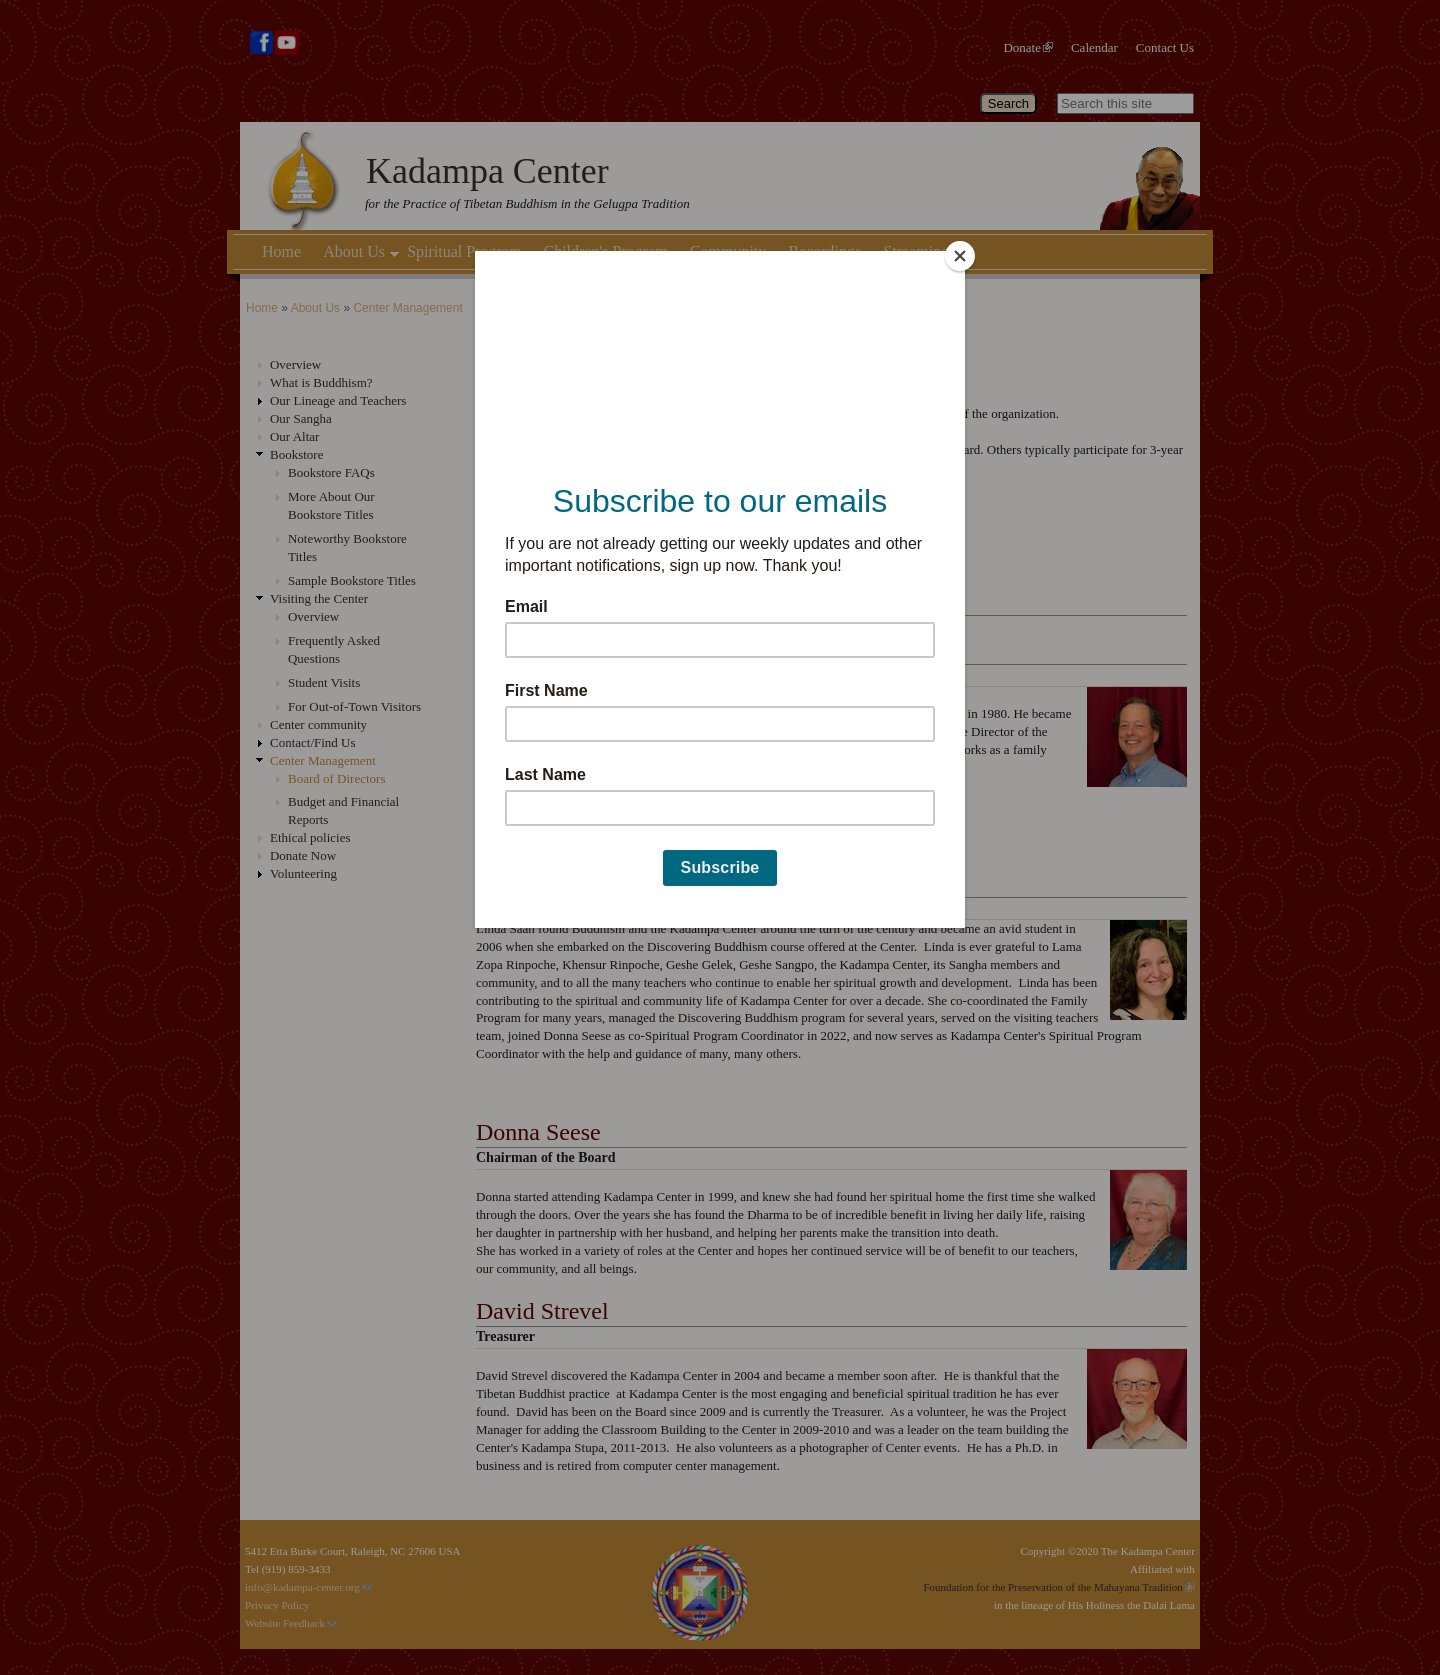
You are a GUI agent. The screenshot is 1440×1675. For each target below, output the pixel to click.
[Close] (960, 256)
